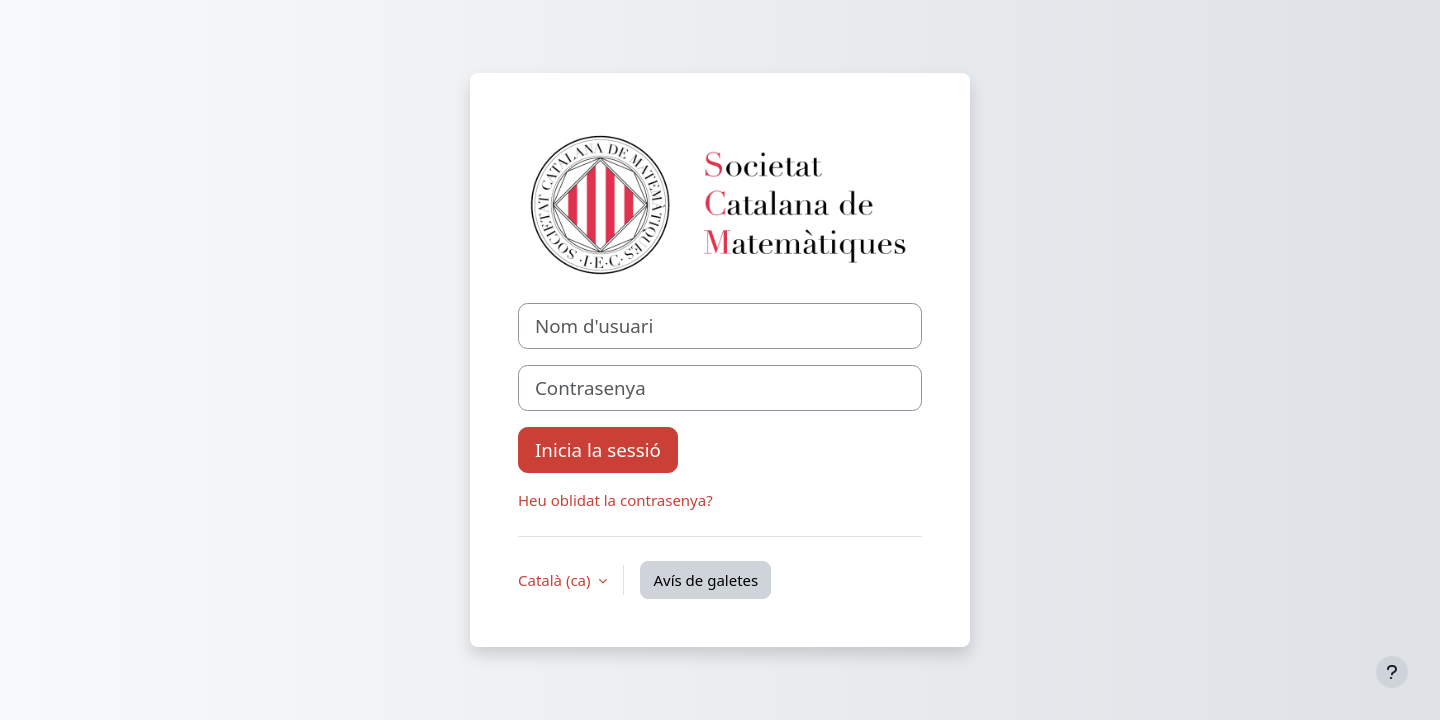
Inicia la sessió (598, 449)
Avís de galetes (705, 580)
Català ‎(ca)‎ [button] (556, 580)
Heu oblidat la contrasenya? (615, 500)
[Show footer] (1392, 672)
